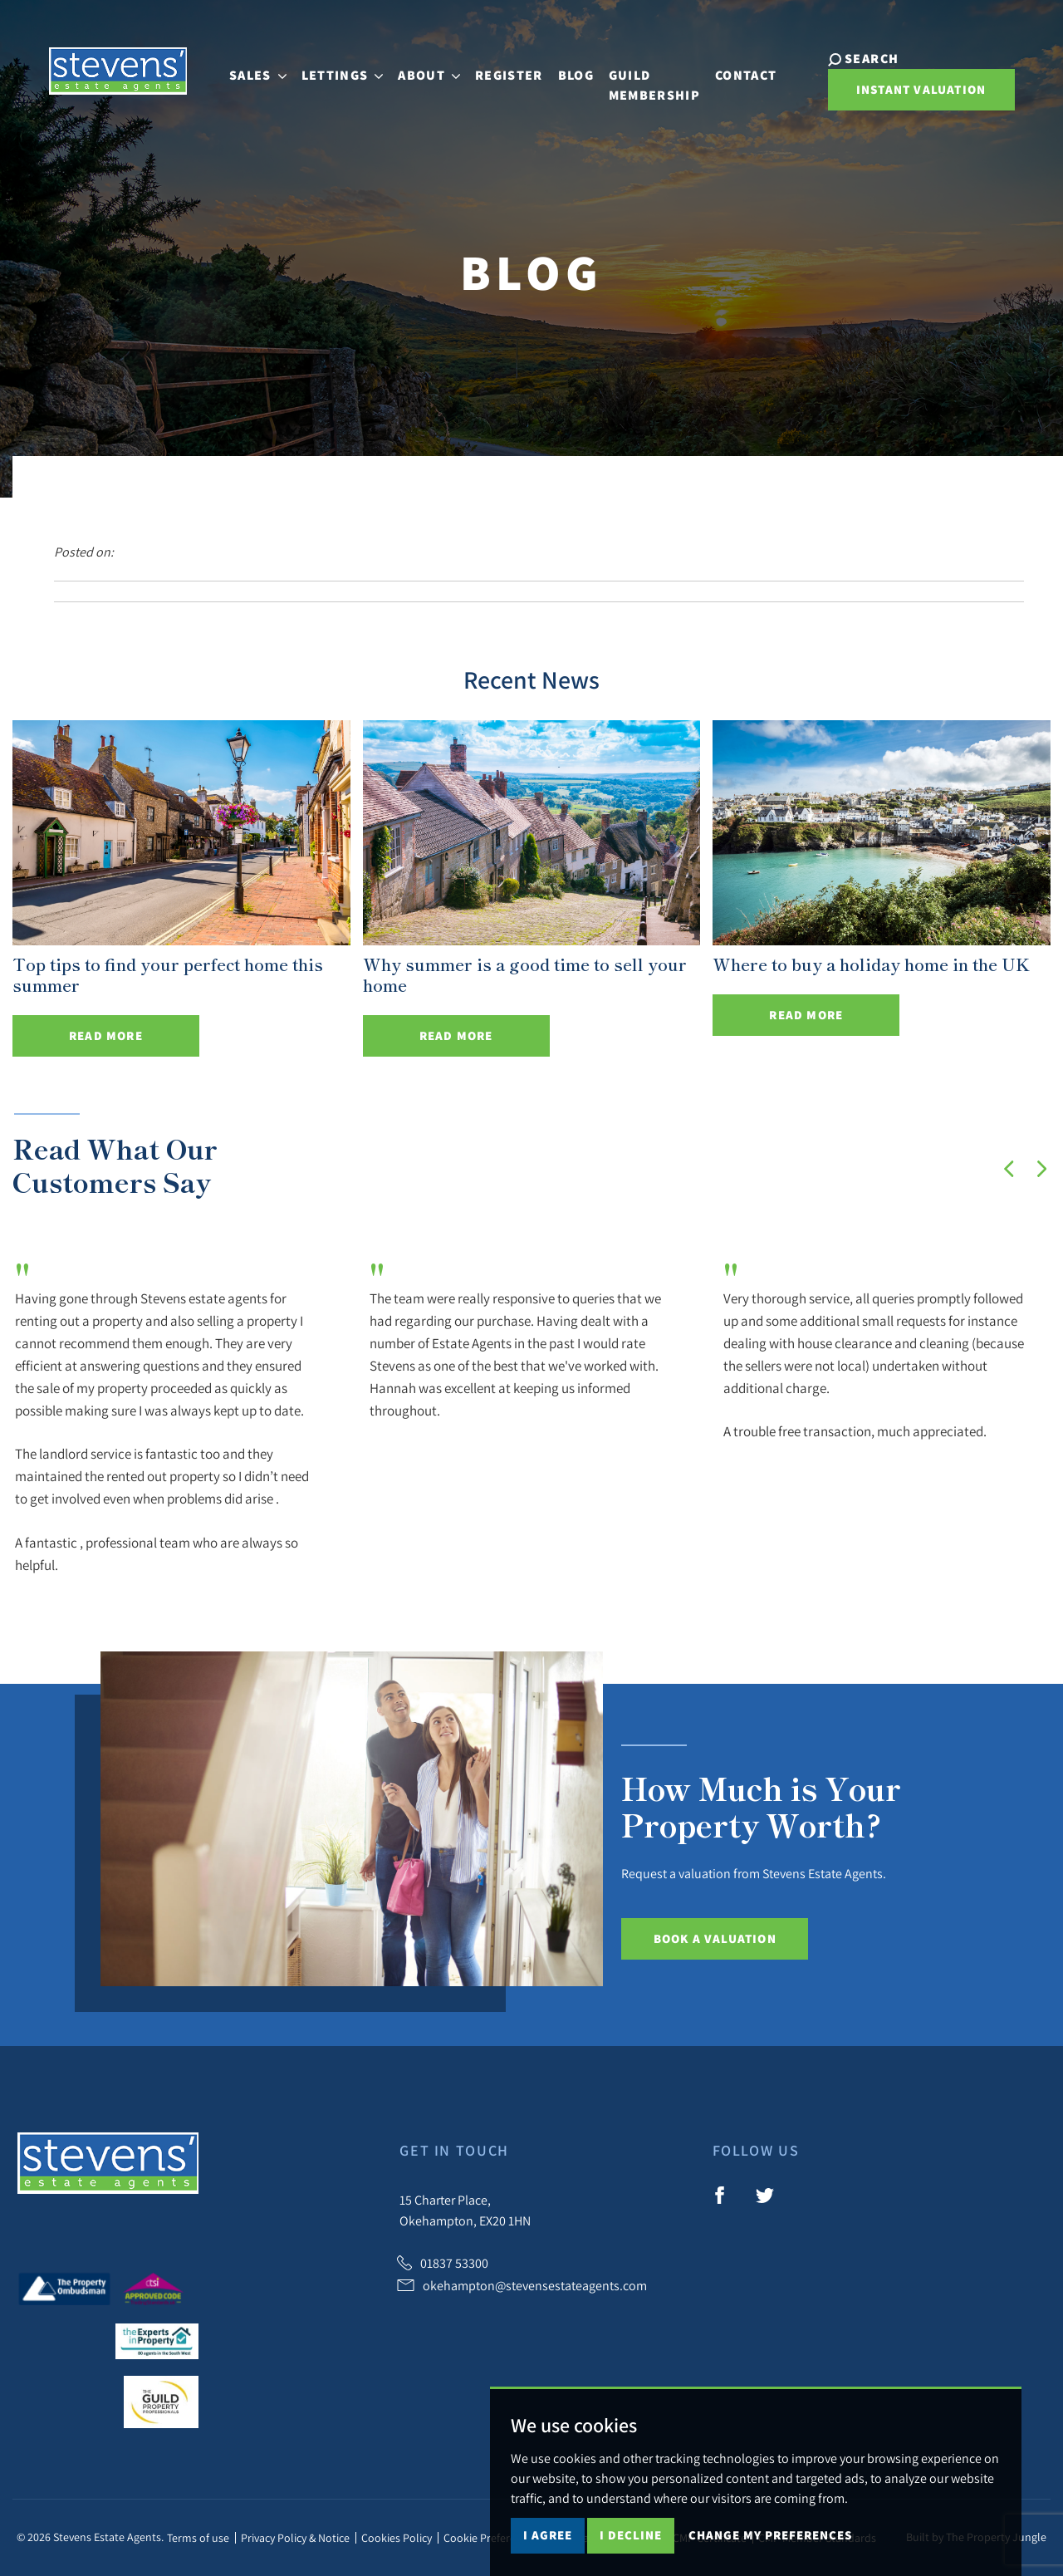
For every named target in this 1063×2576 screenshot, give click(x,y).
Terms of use (198, 2537)
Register (516, 67)
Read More (106, 1035)
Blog (582, 67)
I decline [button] (631, 2535)
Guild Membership (661, 77)
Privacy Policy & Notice (295, 2537)
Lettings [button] (349, 67)
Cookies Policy (396, 2537)
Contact (752, 67)
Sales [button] (264, 67)
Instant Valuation (917, 89)
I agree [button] (547, 2535)
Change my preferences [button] (770, 2535)
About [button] (435, 67)
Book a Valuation (715, 1938)
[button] (1009, 1168)
